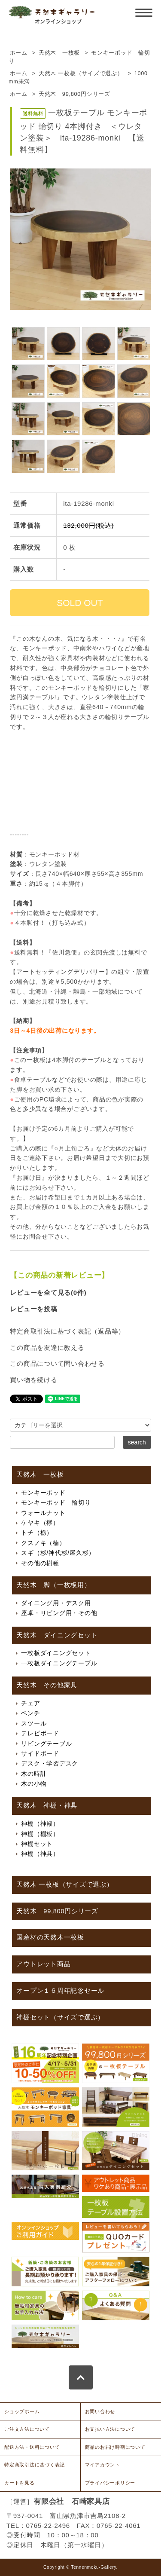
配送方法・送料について (32, 2447)
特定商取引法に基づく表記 (34, 2464)
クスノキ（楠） (43, 1542)
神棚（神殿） (40, 1823)
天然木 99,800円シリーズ (74, 94)
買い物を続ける (33, 1379)
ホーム (18, 53)
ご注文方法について (27, 2429)
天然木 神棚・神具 (46, 1805)
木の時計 (33, 1773)
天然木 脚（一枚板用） (53, 1585)
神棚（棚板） (40, 1833)
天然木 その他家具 (46, 1685)
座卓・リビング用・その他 (59, 1612)
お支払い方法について (110, 2429)
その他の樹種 (40, 1563)
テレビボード (40, 1733)
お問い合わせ (100, 2411)
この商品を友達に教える (47, 1347)
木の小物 (33, 1783)
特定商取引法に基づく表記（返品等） (67, 1331)
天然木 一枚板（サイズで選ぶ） (81, 73)
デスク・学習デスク (49, 1763)
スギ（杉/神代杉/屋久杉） (58, 1552)
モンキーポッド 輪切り (56, 1502)
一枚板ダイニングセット (56, 1652)
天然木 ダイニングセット (56, 1635)
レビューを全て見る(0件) (48, 1292)
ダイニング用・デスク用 (56, 1603)
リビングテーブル (46, 1743)
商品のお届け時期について (115, 2447)
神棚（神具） (40, 1853)
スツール (33, 1723)
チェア (30, 1703)
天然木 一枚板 (59, 53)
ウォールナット (43, 1512)
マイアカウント (102, 2464)
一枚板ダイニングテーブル (59, 1663)
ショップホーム (21, 2411)
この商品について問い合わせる (57, 1363)
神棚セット (37, 1843)
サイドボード (40, 1753)
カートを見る (19, 2482)
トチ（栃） (37, 1532)
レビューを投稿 (33, 1308)
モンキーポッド (43, 1492)
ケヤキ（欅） (40, 1522)
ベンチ (30, 1713)
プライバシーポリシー (110, 2482)
